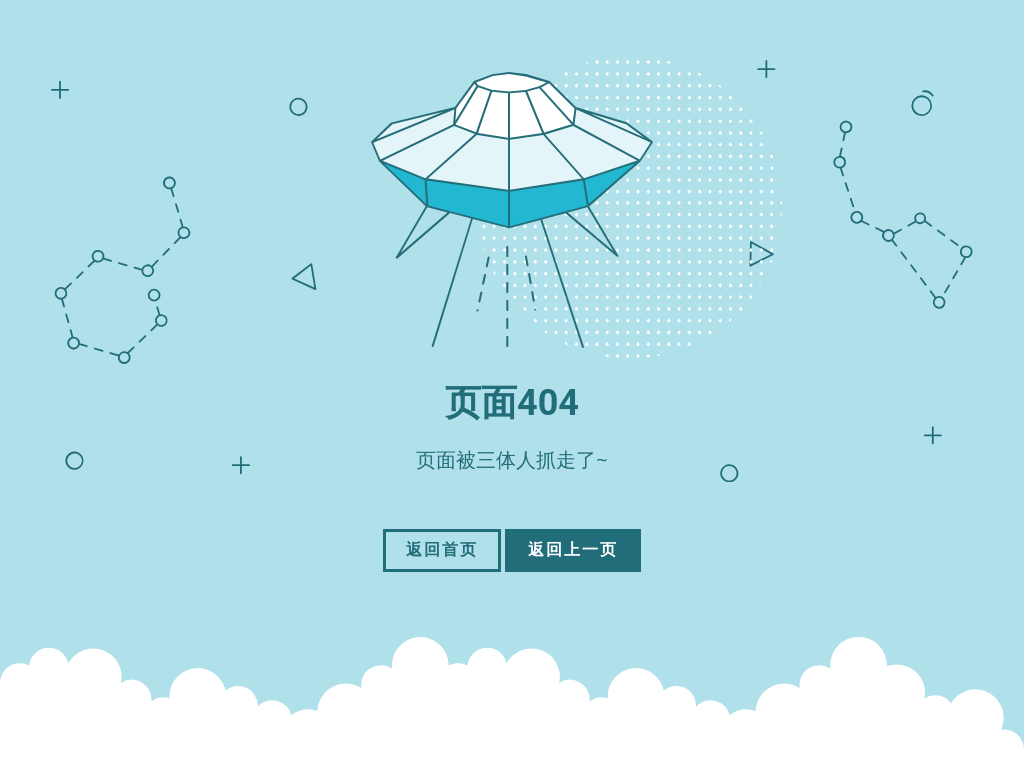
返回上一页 (573, 549)
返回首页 (442, 549)
